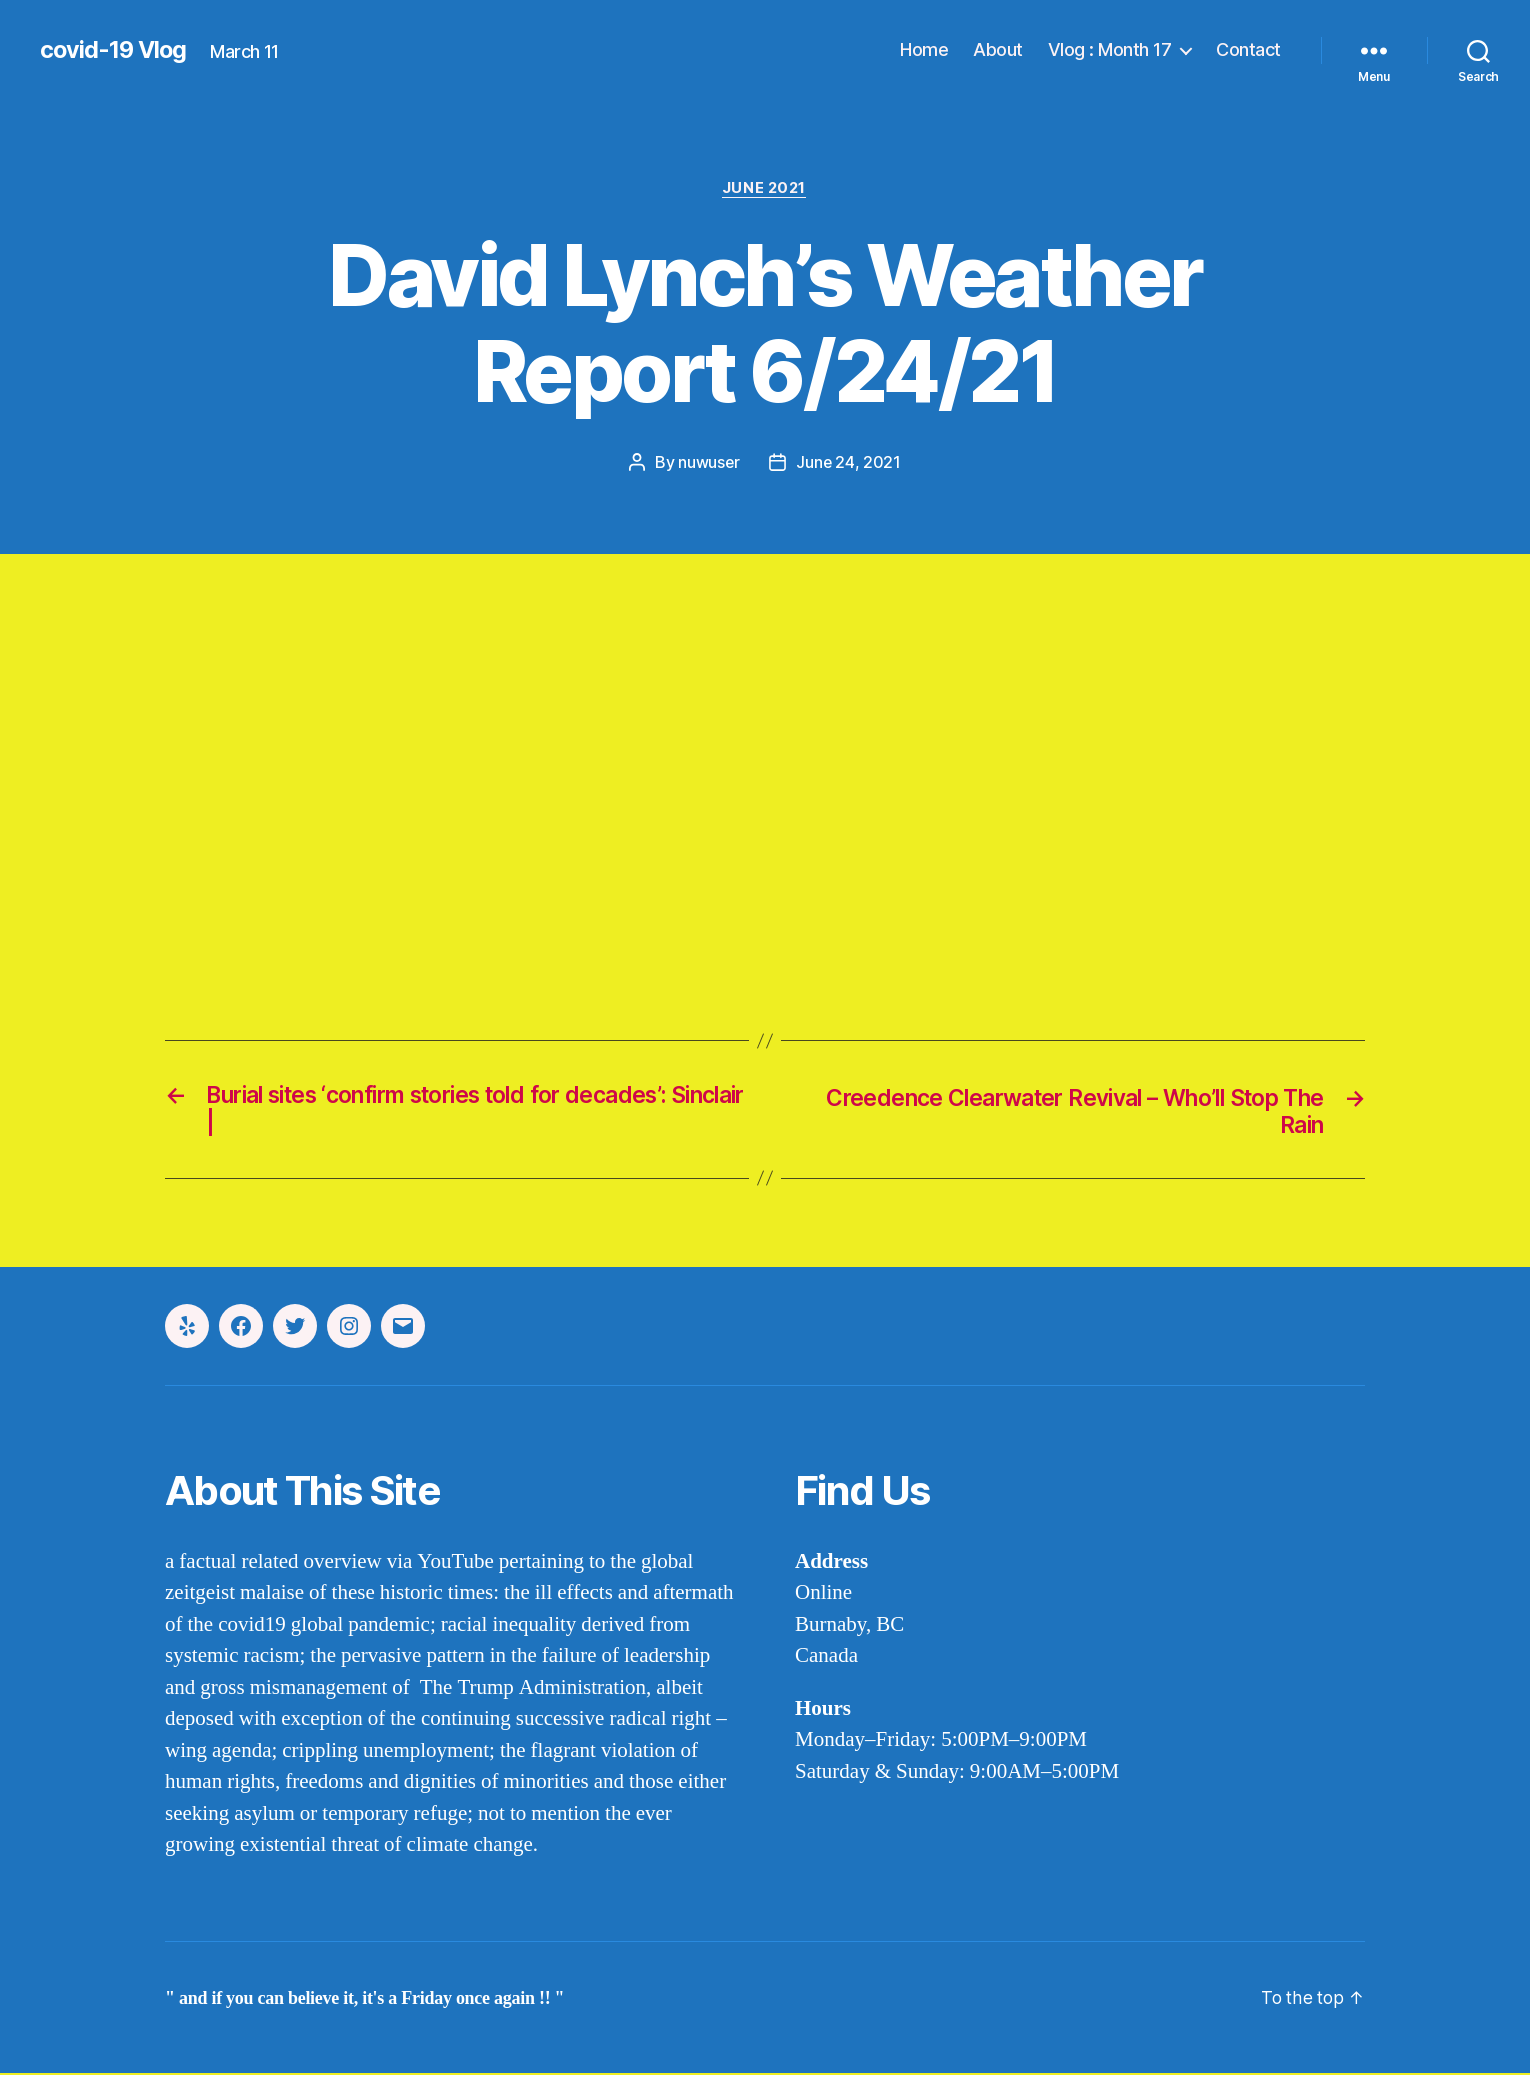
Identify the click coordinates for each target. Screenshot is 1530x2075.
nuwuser (708, 463)
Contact (1248, 49)
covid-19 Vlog (115, 50)
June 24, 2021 (849, 463)
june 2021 (765, 189)
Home (924, 49)
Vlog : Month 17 (1110, 49)
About (998, 49)
